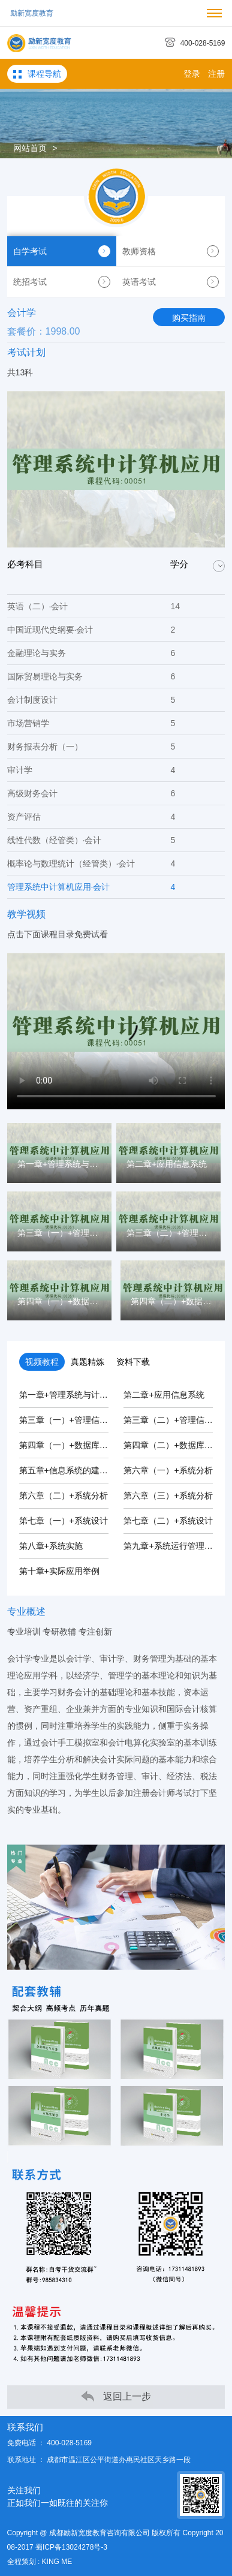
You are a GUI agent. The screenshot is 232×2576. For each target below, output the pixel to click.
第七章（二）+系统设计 (167, 1520)
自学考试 (61, 251)
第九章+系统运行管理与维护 (176, 1546)
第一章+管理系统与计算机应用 (76, 1395)
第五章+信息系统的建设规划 (72, 1470)
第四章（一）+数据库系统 (67, 1445)
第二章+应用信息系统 (163, 1395)
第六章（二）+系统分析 (63, 1495)
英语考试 (170, 282)
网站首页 (30, 148)
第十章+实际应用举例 (59, 1571)
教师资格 (170, 251)
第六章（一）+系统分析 (167, 1470)
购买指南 (189, 318)
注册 (216, 74)
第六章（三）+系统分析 (167, 1495)
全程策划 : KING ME (40, 2561)
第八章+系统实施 (51, 1546)
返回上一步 (115, 2396)
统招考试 (61, 282)
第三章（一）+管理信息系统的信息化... (92, 1420)
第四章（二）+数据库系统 (172, 1445)
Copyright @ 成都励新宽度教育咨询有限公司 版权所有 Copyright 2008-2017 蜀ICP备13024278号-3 (115, 2540)
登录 (191, 74)
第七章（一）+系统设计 (63, 1520)
